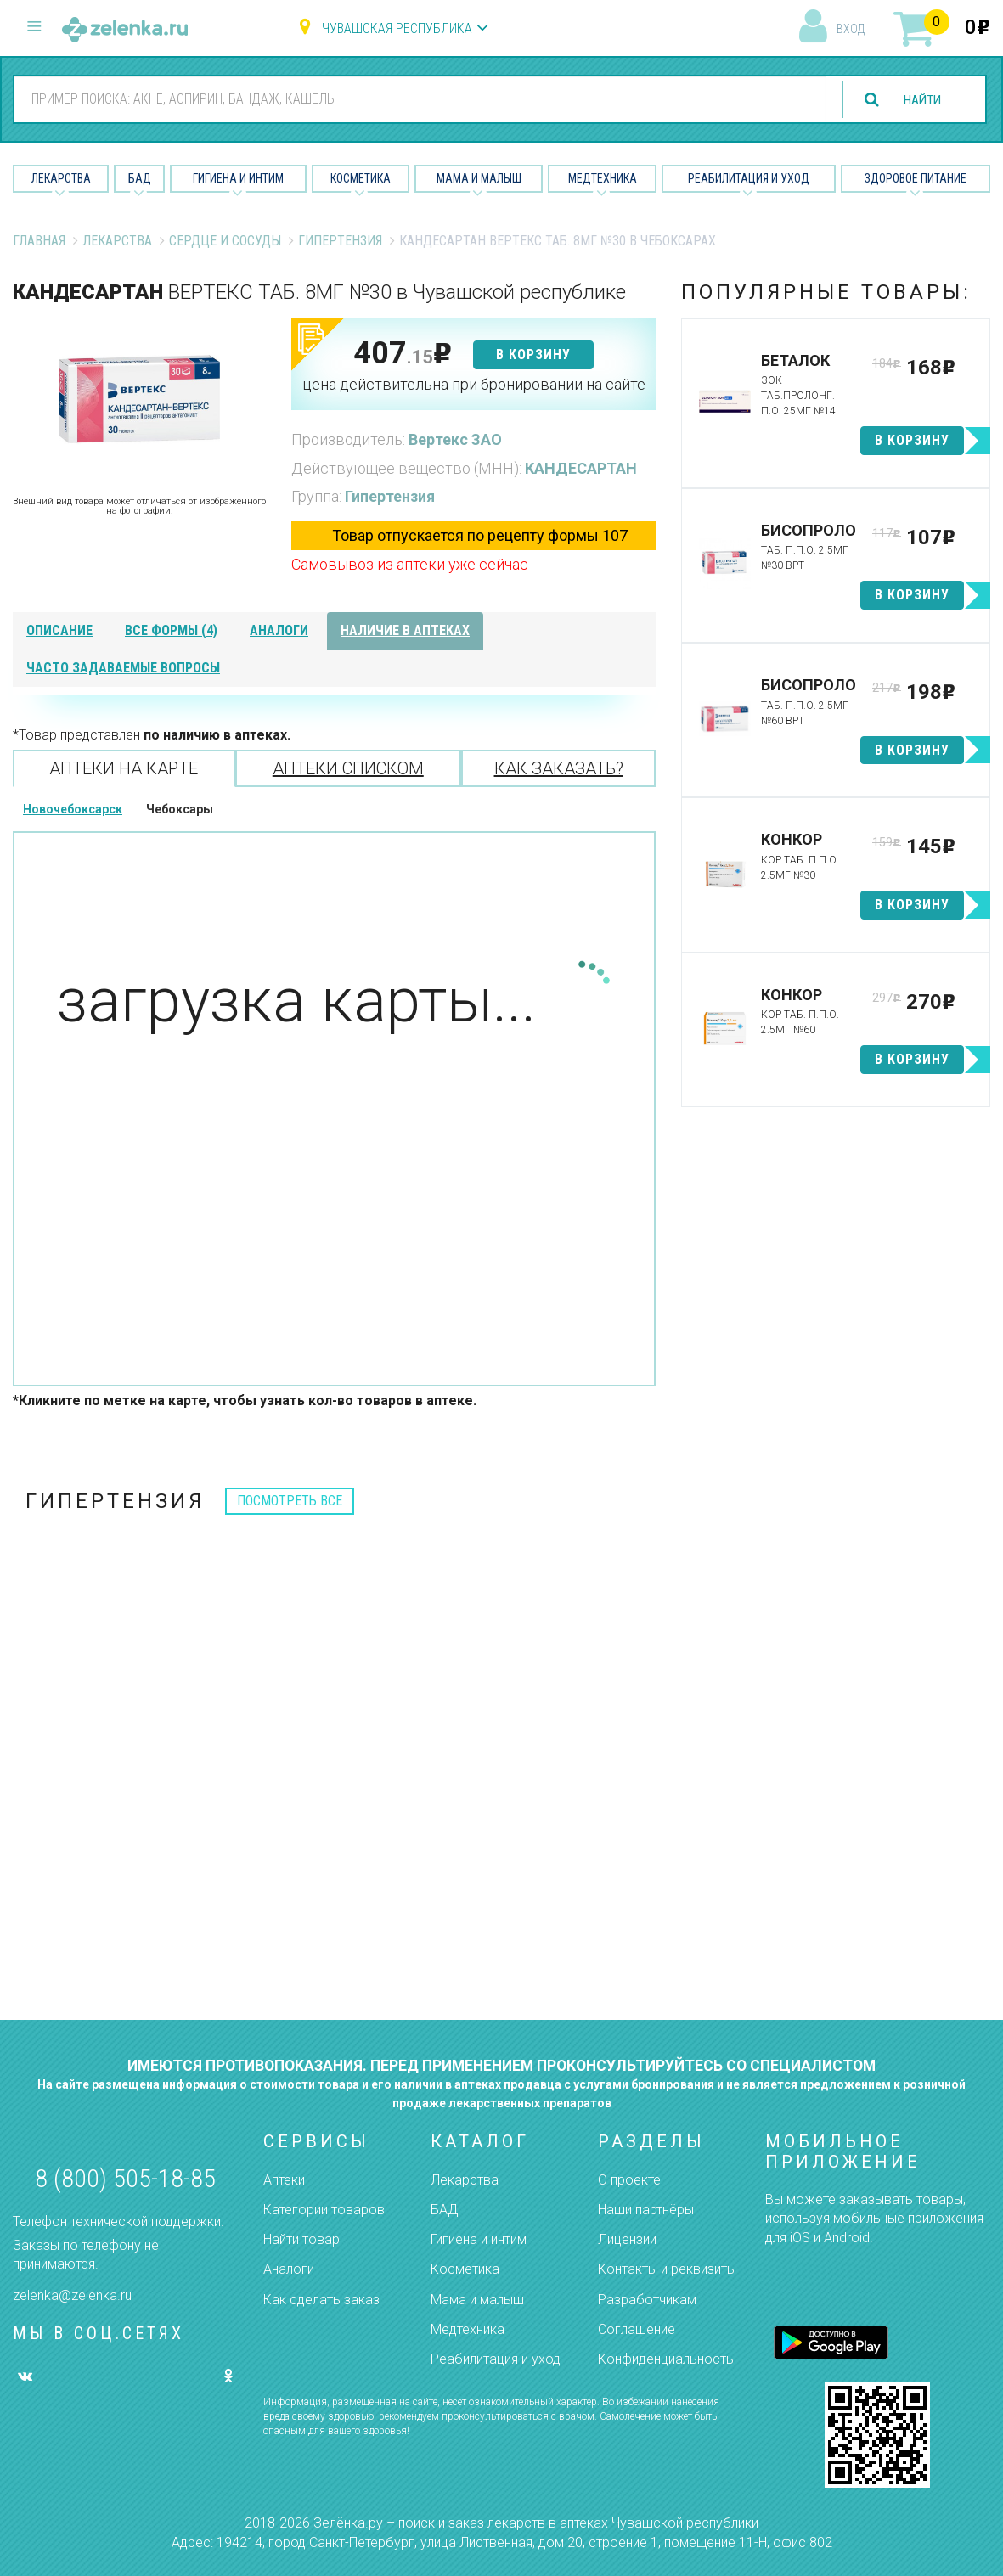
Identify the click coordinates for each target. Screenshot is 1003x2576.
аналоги (279, 630)
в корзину (533, 354)
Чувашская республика (397, 28)
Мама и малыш (479, 178)
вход (851, 29)
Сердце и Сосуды (225, 241)
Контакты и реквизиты (667, 2269)
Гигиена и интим (479, 2239)
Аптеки (284, 2180)
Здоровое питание (915, 178)
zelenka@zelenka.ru (72, 2295)
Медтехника (602, 178)
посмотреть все (289, 1501)
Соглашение (636, 2329)
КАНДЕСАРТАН (581, 468)
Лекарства (61, 178)
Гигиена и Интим (238, 178)
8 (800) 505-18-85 (125, 2178)
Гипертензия (340, 241)
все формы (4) (171, 630)
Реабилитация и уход (748, 178)
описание (59, 630)
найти (919, 100)
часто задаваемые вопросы (123, 668)
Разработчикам (647, 2300)
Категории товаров (324, 2210)
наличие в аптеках (405, 630)
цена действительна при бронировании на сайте (473, 384)
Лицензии (627, 2239)
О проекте (629, 2180)
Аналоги (288, 2269)
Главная (39, 241)
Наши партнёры (646, 2210)
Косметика (360, 178)
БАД (139, 178)
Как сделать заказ (321, 2300)
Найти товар (301, 2239)
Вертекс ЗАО (455, 439)
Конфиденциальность (666, 2359)
